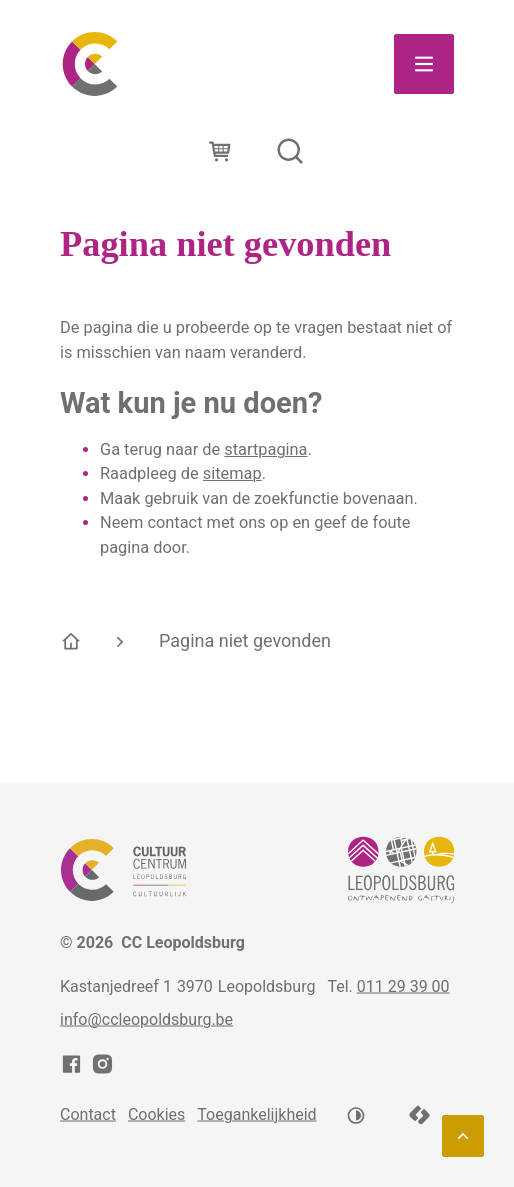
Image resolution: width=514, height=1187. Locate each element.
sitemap (232, 473)
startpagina (265, 449)
